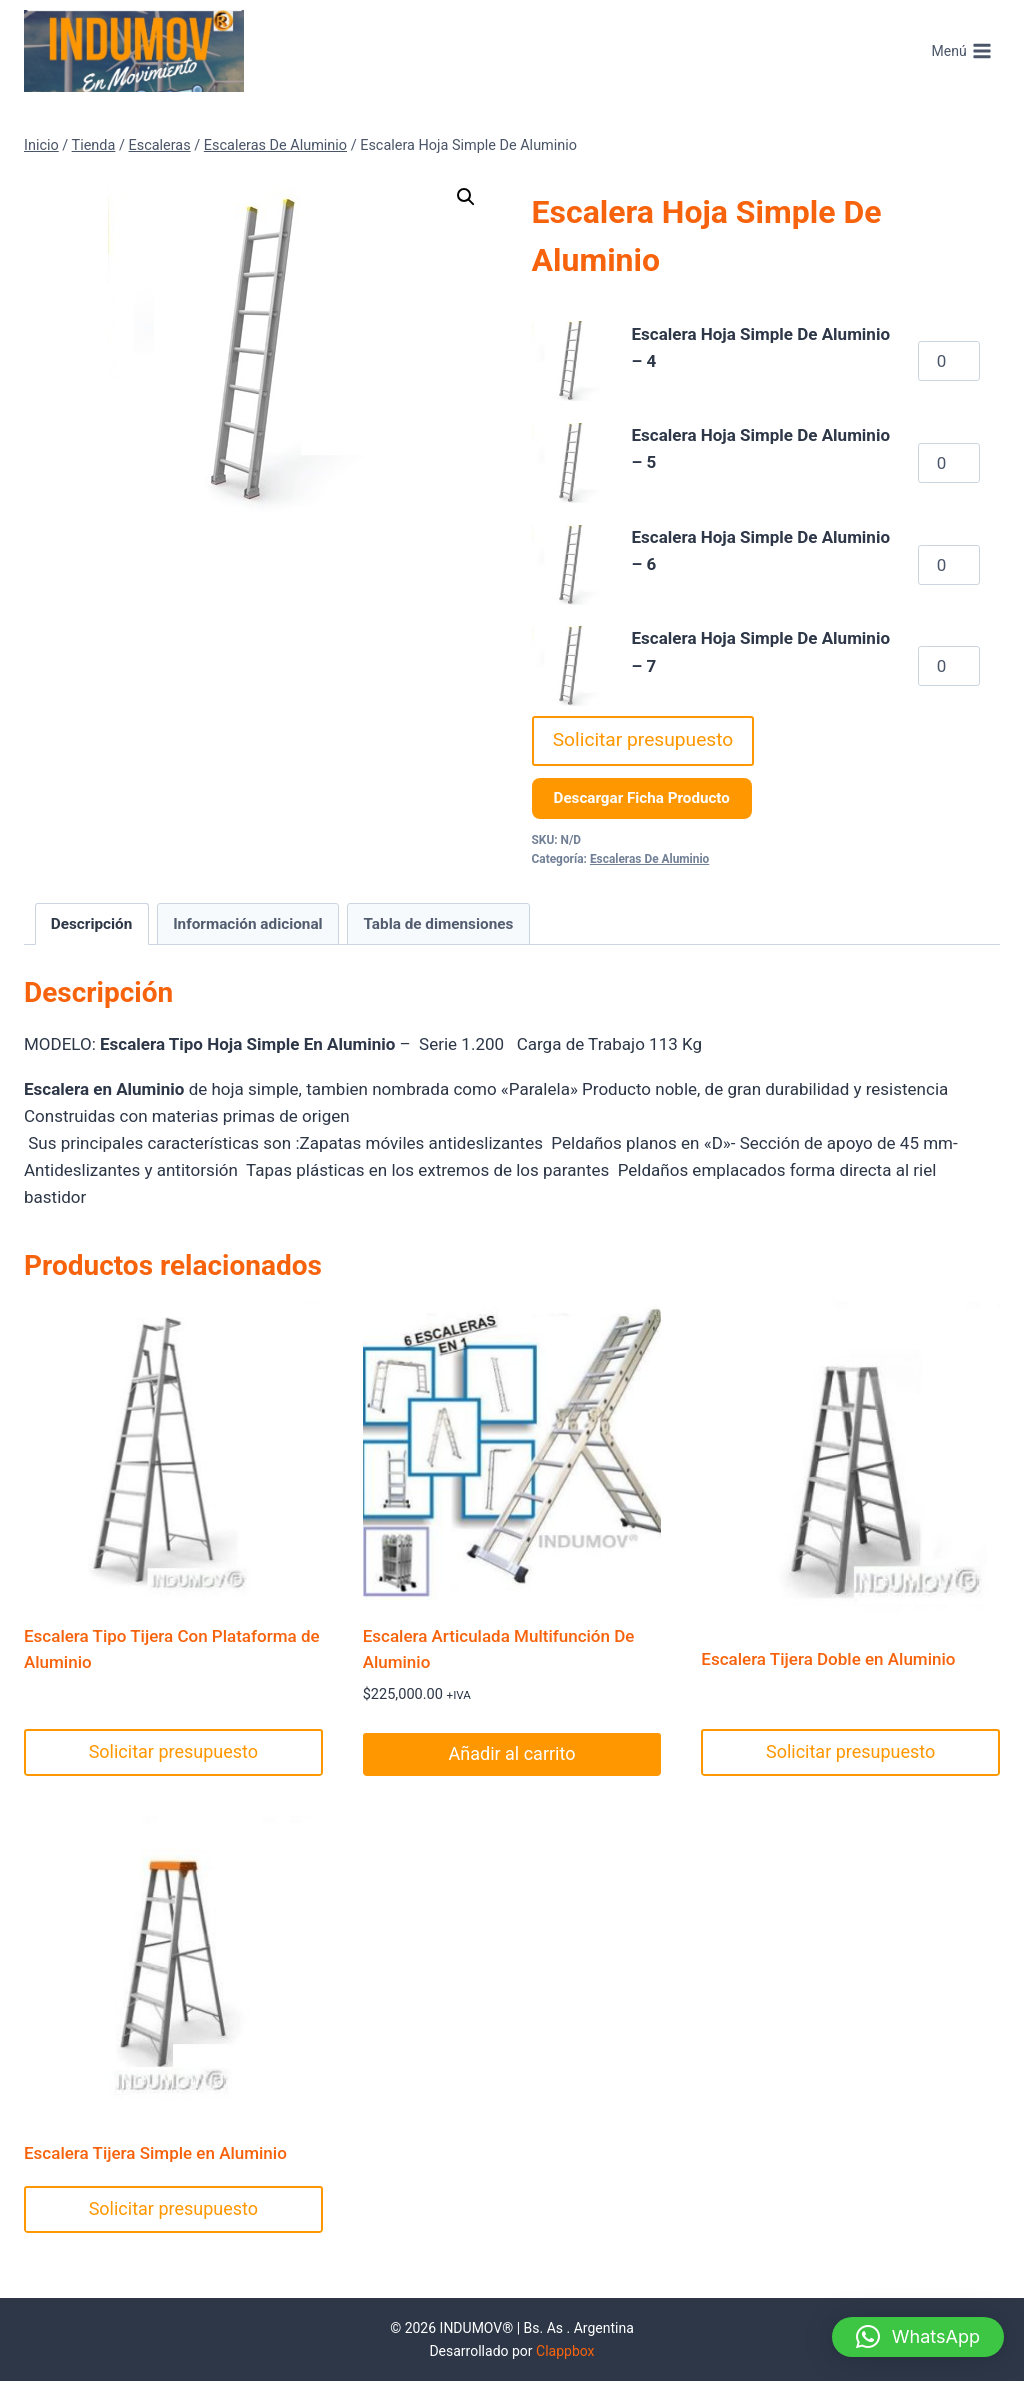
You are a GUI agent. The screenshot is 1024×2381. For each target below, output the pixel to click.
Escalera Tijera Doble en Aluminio (828, 1659)
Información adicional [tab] (248, 924)
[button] (466, 197)
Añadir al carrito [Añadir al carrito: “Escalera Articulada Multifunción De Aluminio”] (512, 1753)
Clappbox (565, 2351)
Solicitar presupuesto (643, 739)
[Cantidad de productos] (949, 361)
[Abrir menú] (961, 51)
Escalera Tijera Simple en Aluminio (155, 2153)
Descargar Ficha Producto (642, 798)
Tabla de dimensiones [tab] (438, 924)
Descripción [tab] (92, 924)
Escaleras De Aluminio (649, 859)
